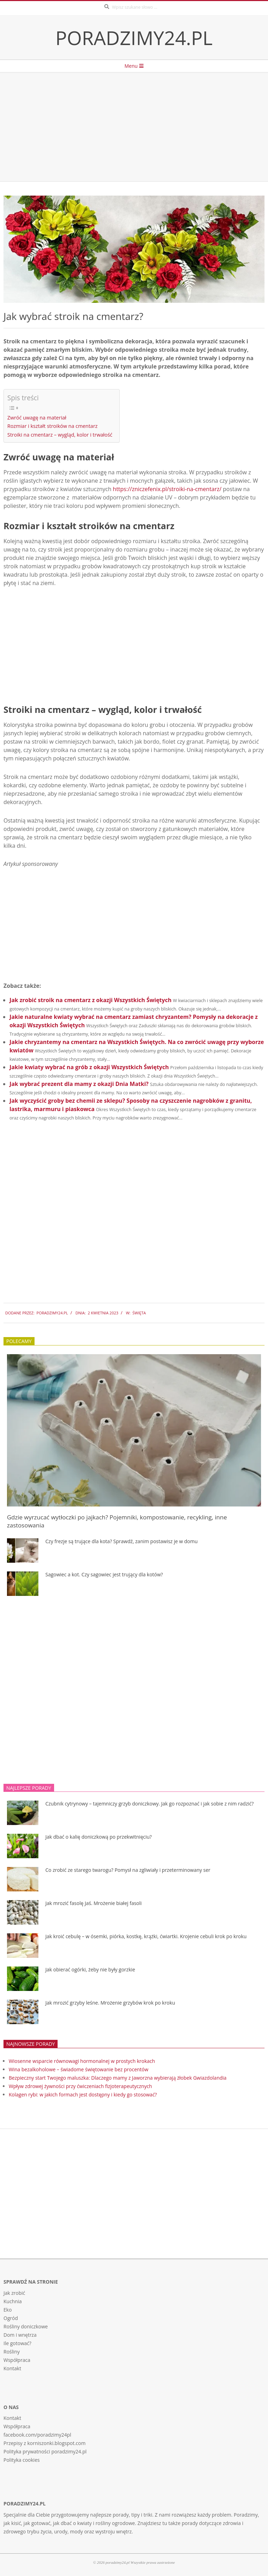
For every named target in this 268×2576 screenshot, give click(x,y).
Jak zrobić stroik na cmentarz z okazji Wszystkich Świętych (90, 1000)
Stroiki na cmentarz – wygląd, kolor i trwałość (59, 434)
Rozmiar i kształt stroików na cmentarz (52, 426)
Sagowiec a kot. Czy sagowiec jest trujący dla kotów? (104, 1574)
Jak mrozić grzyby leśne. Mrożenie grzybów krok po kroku (110, 2002)
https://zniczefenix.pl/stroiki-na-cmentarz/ (167, 489)
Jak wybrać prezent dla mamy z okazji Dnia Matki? (79, 1084)
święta (139, 1312)
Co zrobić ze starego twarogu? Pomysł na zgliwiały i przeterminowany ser (127, 1870)
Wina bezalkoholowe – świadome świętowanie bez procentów (78, 2069)
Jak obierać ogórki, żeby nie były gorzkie (90, 1969)
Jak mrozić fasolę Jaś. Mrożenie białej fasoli (93, 1903)
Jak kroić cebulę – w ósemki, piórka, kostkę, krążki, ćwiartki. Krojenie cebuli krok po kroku (145, 1936)
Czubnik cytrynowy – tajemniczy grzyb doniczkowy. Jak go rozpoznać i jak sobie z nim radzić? (149, 1803)
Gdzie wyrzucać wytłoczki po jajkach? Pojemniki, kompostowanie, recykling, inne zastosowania (117, 1521)
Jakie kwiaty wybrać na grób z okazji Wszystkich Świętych (89, 1067)
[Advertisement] (134, 127)
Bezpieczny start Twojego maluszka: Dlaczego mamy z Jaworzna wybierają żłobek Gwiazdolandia (117, 2077)
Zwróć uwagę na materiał (36, 417)
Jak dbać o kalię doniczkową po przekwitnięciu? (98, 1836)
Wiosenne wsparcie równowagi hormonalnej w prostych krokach (82, 2061)
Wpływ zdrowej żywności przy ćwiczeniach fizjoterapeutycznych (80, 2086)
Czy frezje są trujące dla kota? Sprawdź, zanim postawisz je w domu (121, 1541)
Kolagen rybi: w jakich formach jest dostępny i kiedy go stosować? (83, 2094)
